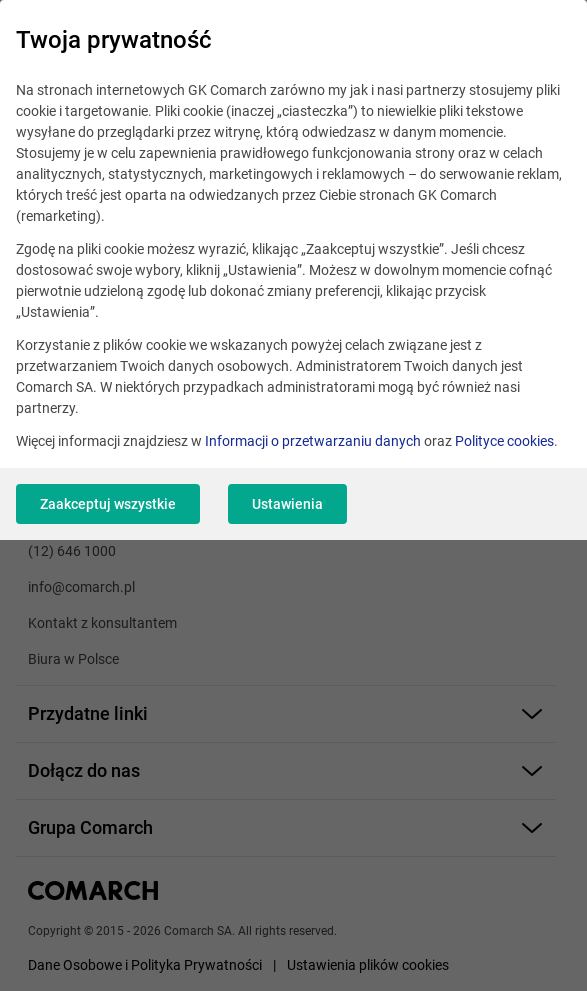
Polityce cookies (504, 441)
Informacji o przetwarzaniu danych (313, 441)
